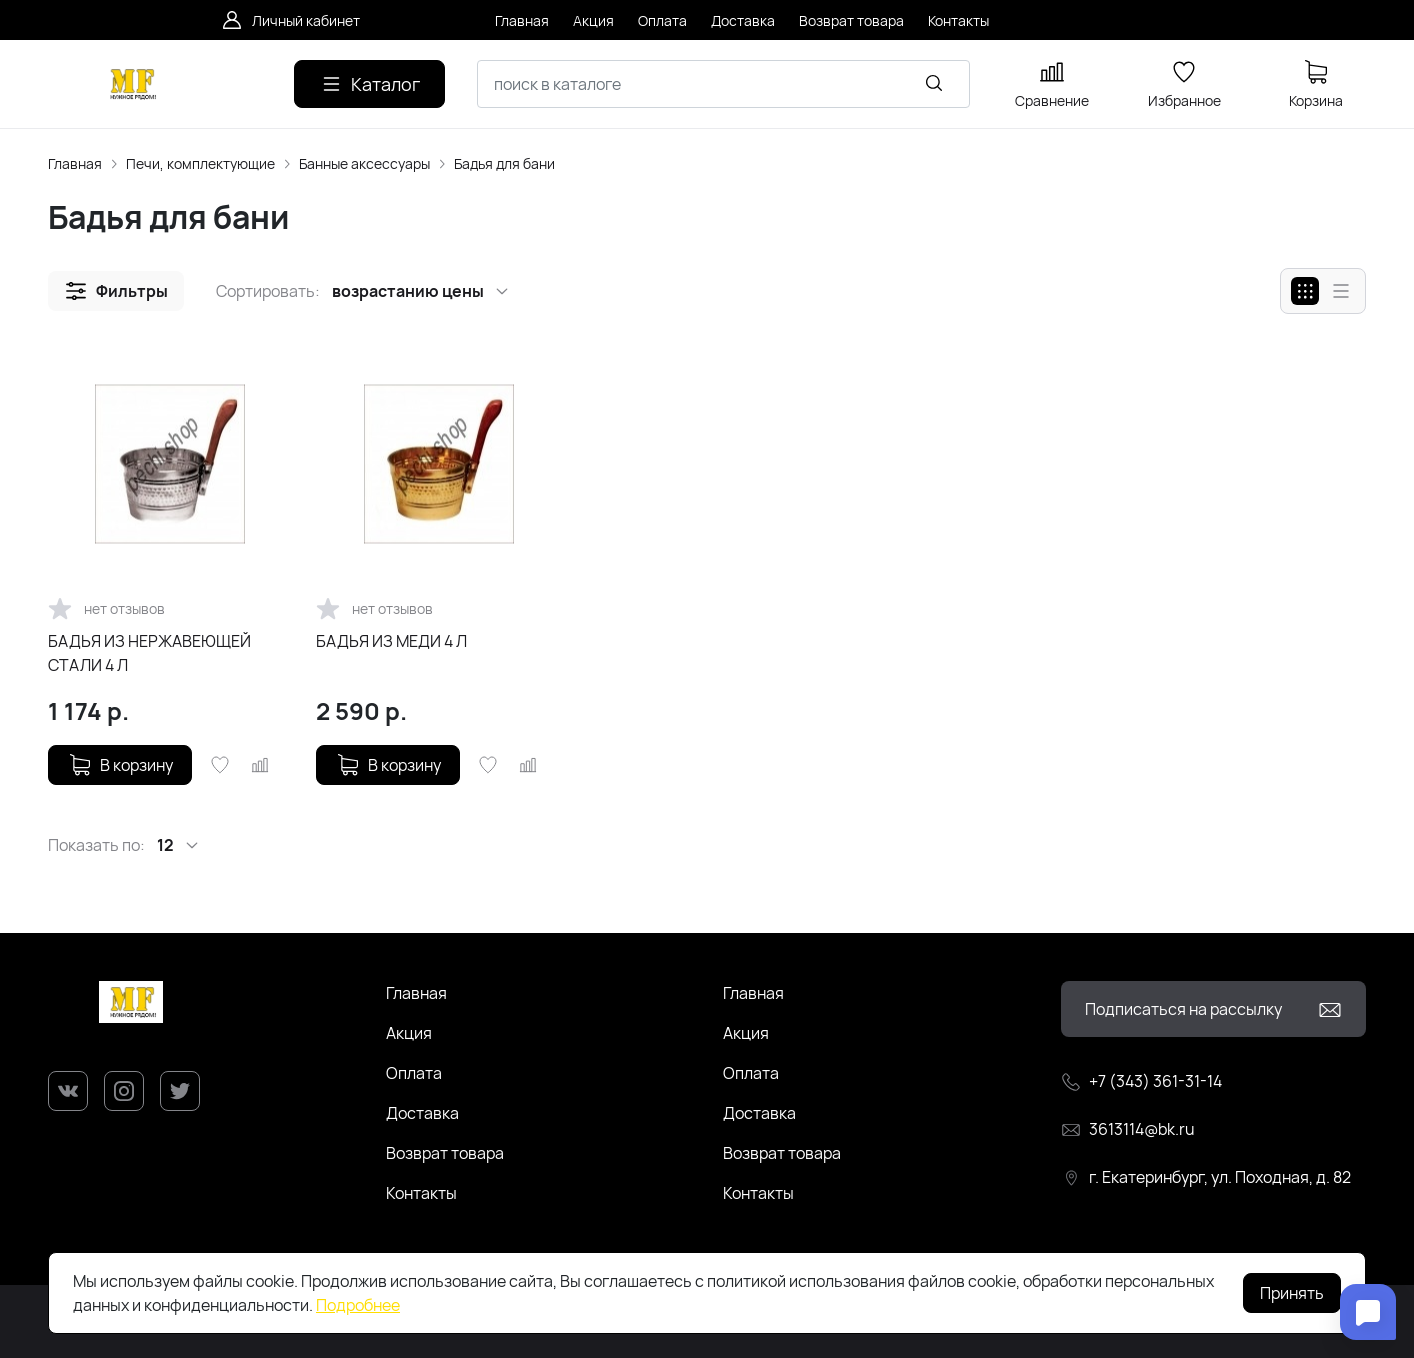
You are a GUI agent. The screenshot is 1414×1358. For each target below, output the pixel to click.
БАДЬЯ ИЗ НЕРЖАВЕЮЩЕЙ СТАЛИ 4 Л (149, 653)
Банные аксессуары (364, 163)
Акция (409, 1033)
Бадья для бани (504, 163)
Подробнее (358, 1305)
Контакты (421, 1193)
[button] (116, 291)
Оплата (414, 1073)
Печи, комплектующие (200, 163)
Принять (1292, 1293)
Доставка (422, 1113)
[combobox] (723, 84)
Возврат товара (445, 1153)
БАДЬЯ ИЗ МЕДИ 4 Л (391, 641)
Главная (75, 163)
